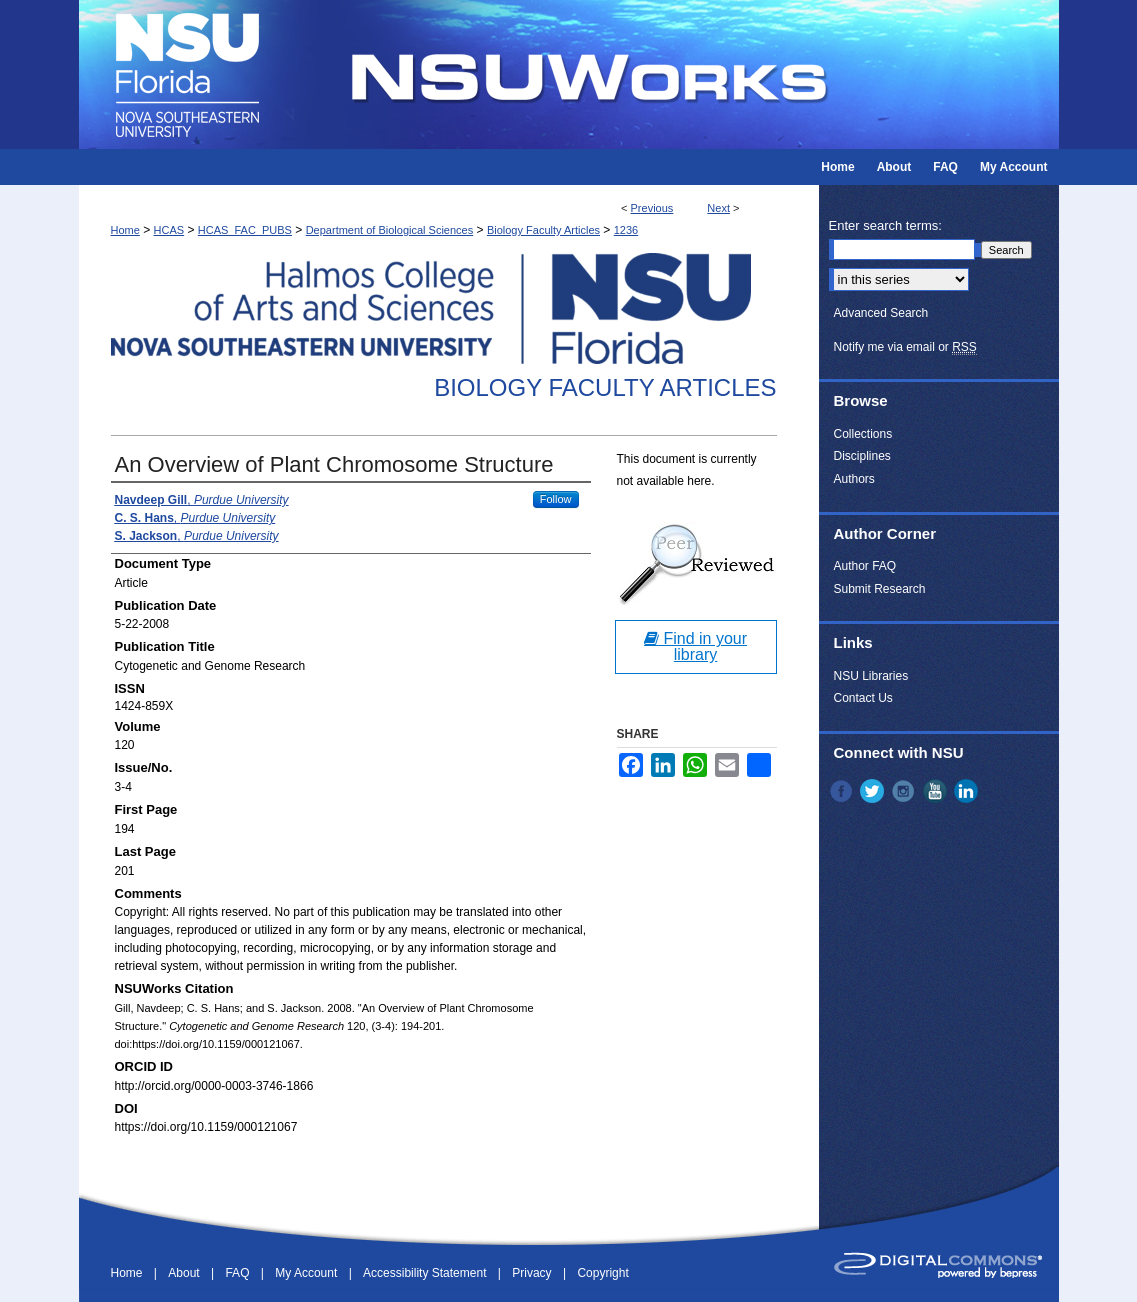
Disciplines (862, 456)
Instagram (905, 791)
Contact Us (863, 698)
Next (718, 208)
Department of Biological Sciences (390, 230)
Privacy (533, 1273)
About (185, 1273)
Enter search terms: (885, 225)
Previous (652, 208)
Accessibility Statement (426, 1273)
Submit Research (880, 589)
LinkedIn (968, 791)
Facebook (843, 791)
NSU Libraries (871, 676)
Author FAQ (865, 566)
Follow (556, 499)
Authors (854, 479)
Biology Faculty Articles (543, 230)
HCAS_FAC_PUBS (245, 230)
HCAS (169, 230)
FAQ (238, 1273)
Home (125, 230)
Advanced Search (881, 313)
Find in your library (695, 646)
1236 (626, 230)
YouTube (937, 791)
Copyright (602, 1273)
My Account (307, 1273)
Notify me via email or (905, 347)
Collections (863, 434)
